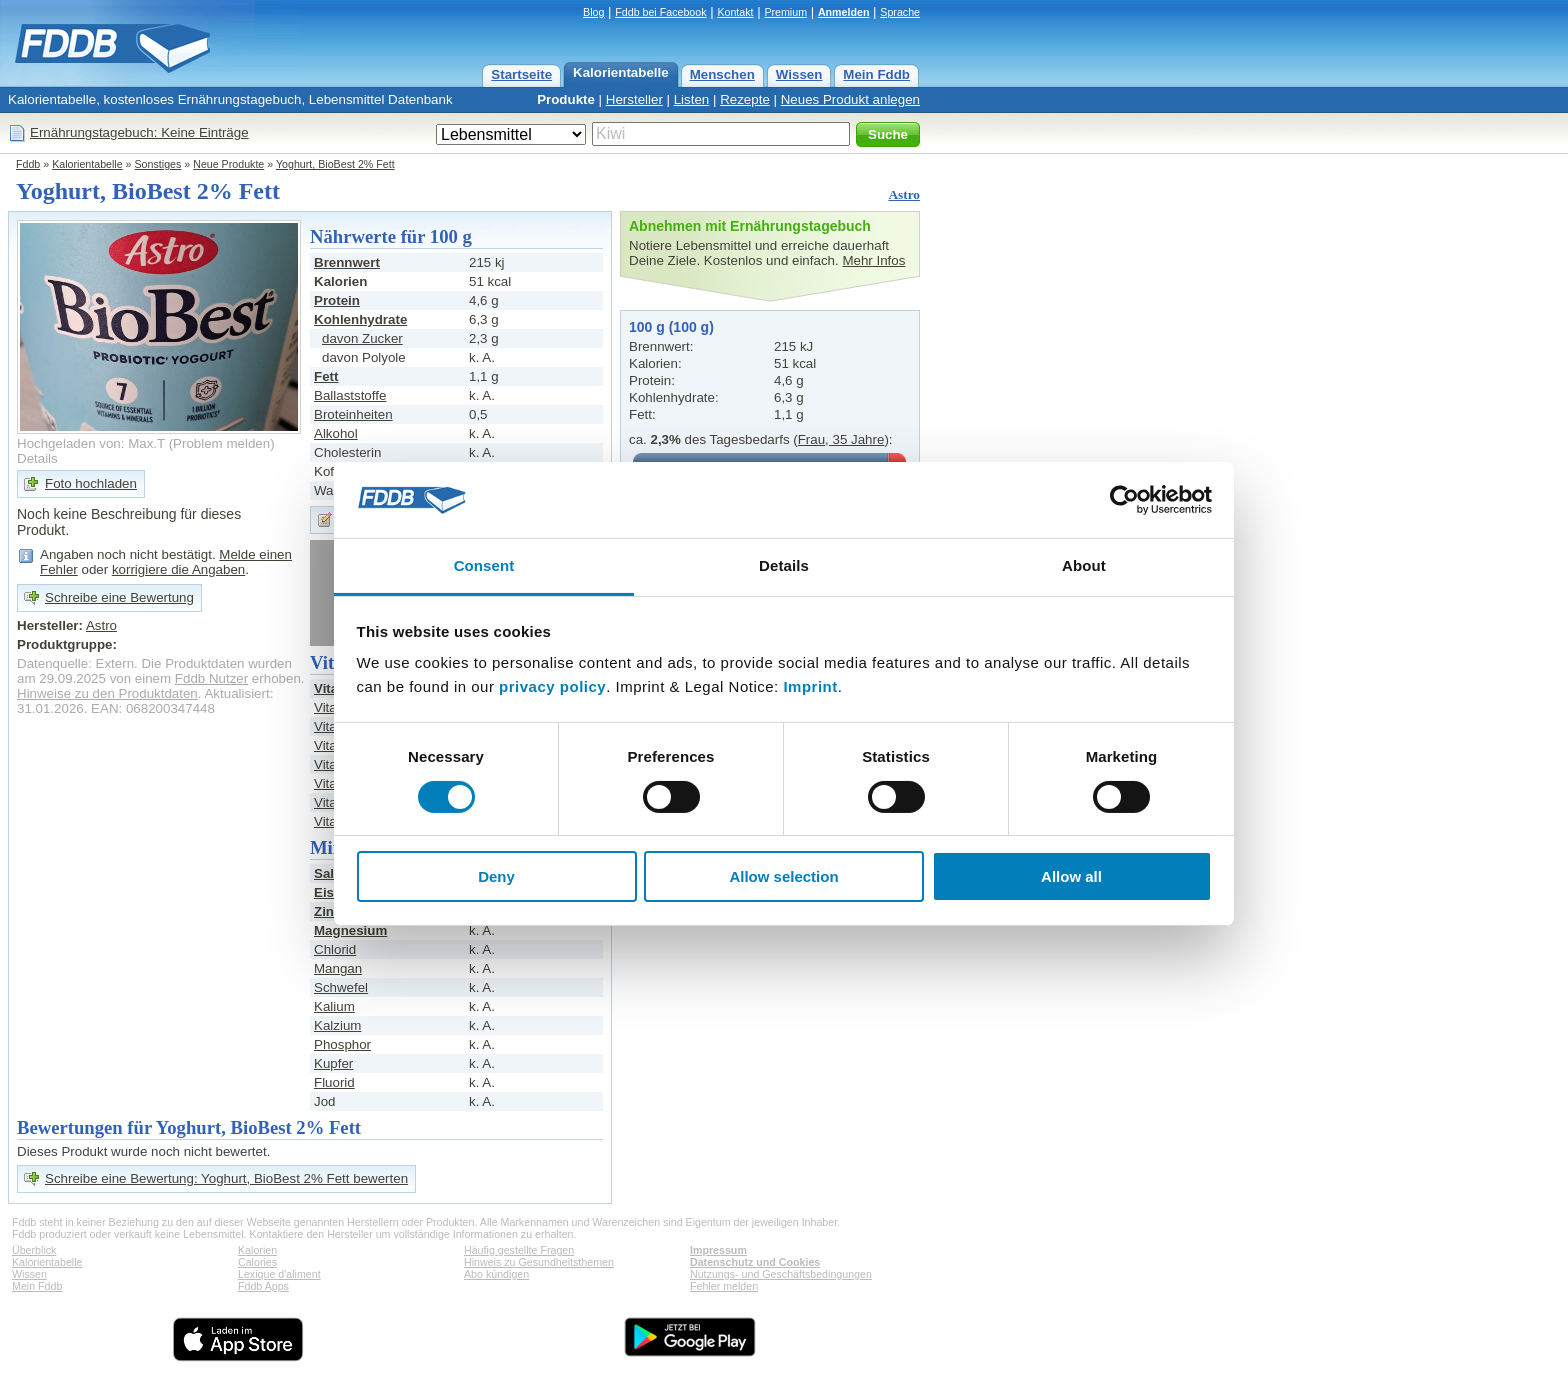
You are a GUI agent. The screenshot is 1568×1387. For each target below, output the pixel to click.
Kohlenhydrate (360, 319)
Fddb (28, 164)
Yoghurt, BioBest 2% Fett (335, 164)
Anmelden (844, 12)
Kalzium (337, 1025)
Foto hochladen (91, 483)
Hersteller (634, 99)
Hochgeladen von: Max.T (91, 443)
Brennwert (347, 262)
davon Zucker (362, 338)
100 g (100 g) (671, 327)
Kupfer (333, 1063)
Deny (496, 876)
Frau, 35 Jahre (841, 439)
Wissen (799, 74)
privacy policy (552, 686)
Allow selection (783, 876)
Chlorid (335, 949)
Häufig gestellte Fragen (519, 1250)
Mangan (338, 968)
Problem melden (221, 443)
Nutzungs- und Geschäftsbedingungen (781, 1274)
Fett (326, 376)
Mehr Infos (873, 260)
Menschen (722, 74)
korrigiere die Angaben (178, 569)
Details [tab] (784, 565)
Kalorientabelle (621, 72)
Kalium (334, 1006)
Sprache (900, 12)
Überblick (34, 1250)
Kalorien (257, 1250)
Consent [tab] (484, 565)
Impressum (718, 1250)
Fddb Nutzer (211, 678)
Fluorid (334, 1082)
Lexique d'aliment (279, 1274)
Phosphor (342, 1044)
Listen (692, 99)
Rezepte (745, 99)
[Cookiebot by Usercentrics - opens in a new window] (1124, 500)
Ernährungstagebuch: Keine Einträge (139, 132)
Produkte (566, 99)
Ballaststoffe (350, 395)
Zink (327, 911)
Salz (327, 873)
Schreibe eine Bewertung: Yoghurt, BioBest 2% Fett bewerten (226, 1178)
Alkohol (336, 433)
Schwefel (341, 987)
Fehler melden (724, 1286)
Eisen (332, 892)
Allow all (1071, 876)
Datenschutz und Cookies (755, 1262)
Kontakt (735, 12)
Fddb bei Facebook (660, 12)
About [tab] (1084, 565)
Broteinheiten (353, 414)
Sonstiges (158, 164)
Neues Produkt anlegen (850, 99)
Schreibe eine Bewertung (119, 597)
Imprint (810, 686)
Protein (337, 300)
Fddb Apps (263, 1286)
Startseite (521, 74)
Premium (785, 12)
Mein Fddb (876, 74)
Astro (904, 194)
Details (37, 458)
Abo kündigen (496, 1274)
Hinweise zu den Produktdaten (107, 693)
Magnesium (350, 930)
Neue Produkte (228, 164)
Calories (257, 1262)
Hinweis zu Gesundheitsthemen (539, 1262)
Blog (593, 12)
